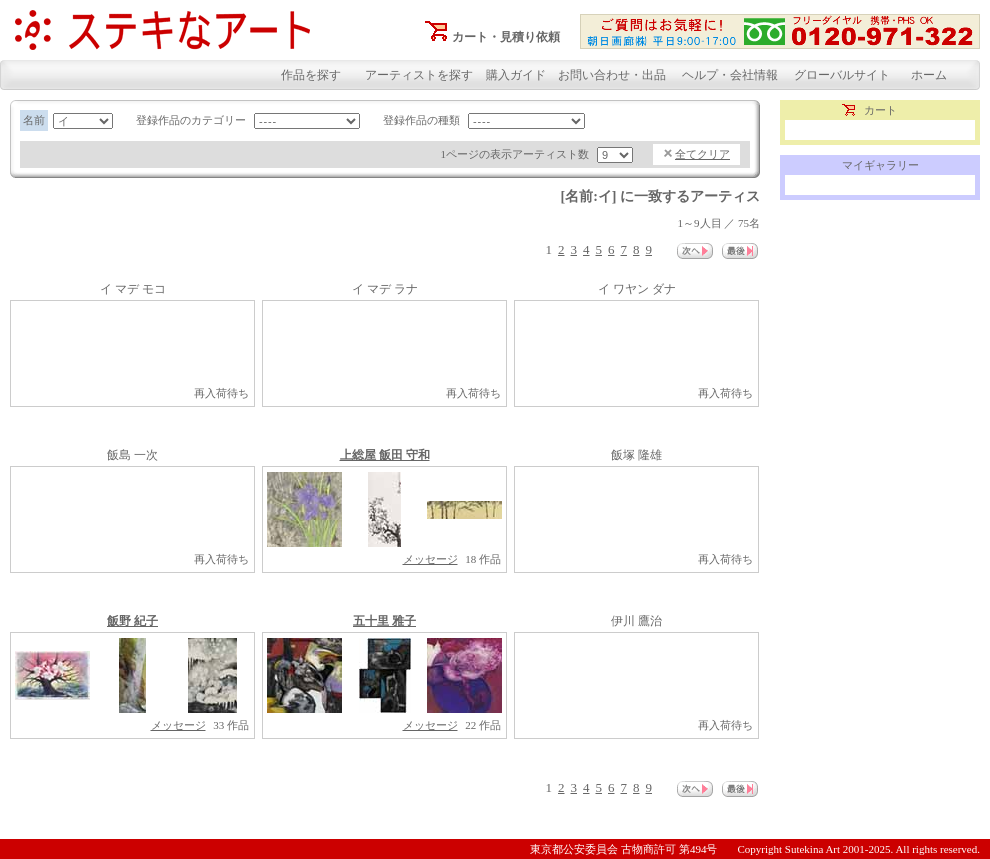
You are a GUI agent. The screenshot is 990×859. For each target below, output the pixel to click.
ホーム (929, 75)
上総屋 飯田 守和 (385, 455)
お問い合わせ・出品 (612, 75)
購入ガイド (516, 75)
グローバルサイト (842, 75)
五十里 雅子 (384, 621)
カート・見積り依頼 (506, 37)
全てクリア (702, 154)
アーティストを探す (419, 75)
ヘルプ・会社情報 (730, 75)
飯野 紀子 (132, 621)
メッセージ (430, 559)
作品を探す (311, 75)
